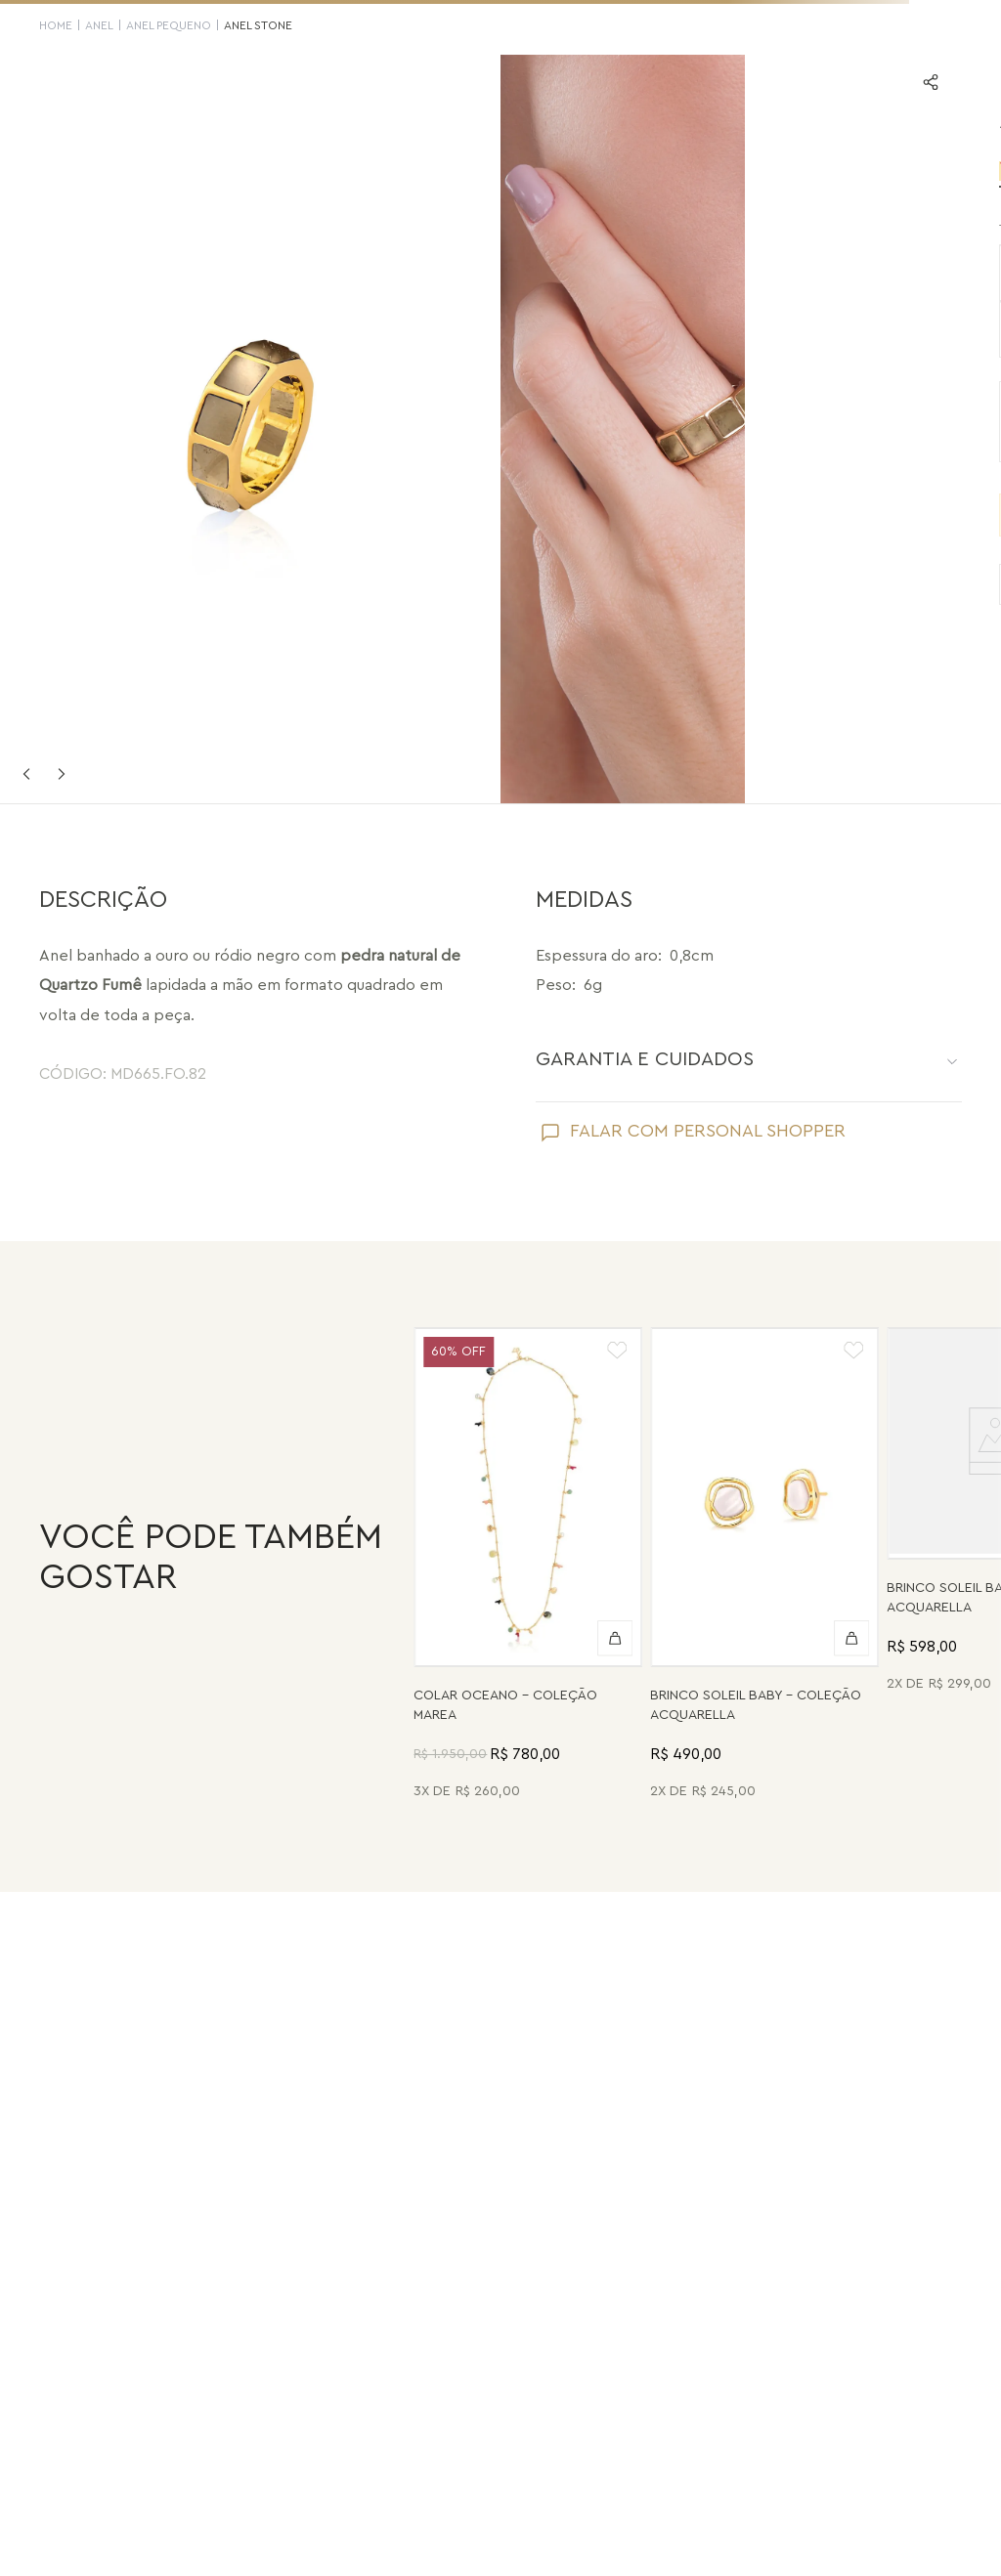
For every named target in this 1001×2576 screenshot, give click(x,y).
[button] (568, 272)
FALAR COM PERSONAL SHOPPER (708, 1130)
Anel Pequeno (168, 25)
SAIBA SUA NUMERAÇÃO (883, 228)
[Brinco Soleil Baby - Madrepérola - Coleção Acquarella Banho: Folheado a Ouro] (764, 1566)
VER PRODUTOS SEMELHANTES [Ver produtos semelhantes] (750, 584)
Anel (99, 25)
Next (61, 774)
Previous (26, 774)
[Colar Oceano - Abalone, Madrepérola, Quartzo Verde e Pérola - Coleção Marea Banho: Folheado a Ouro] (527, 1566)
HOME (55, 25)
